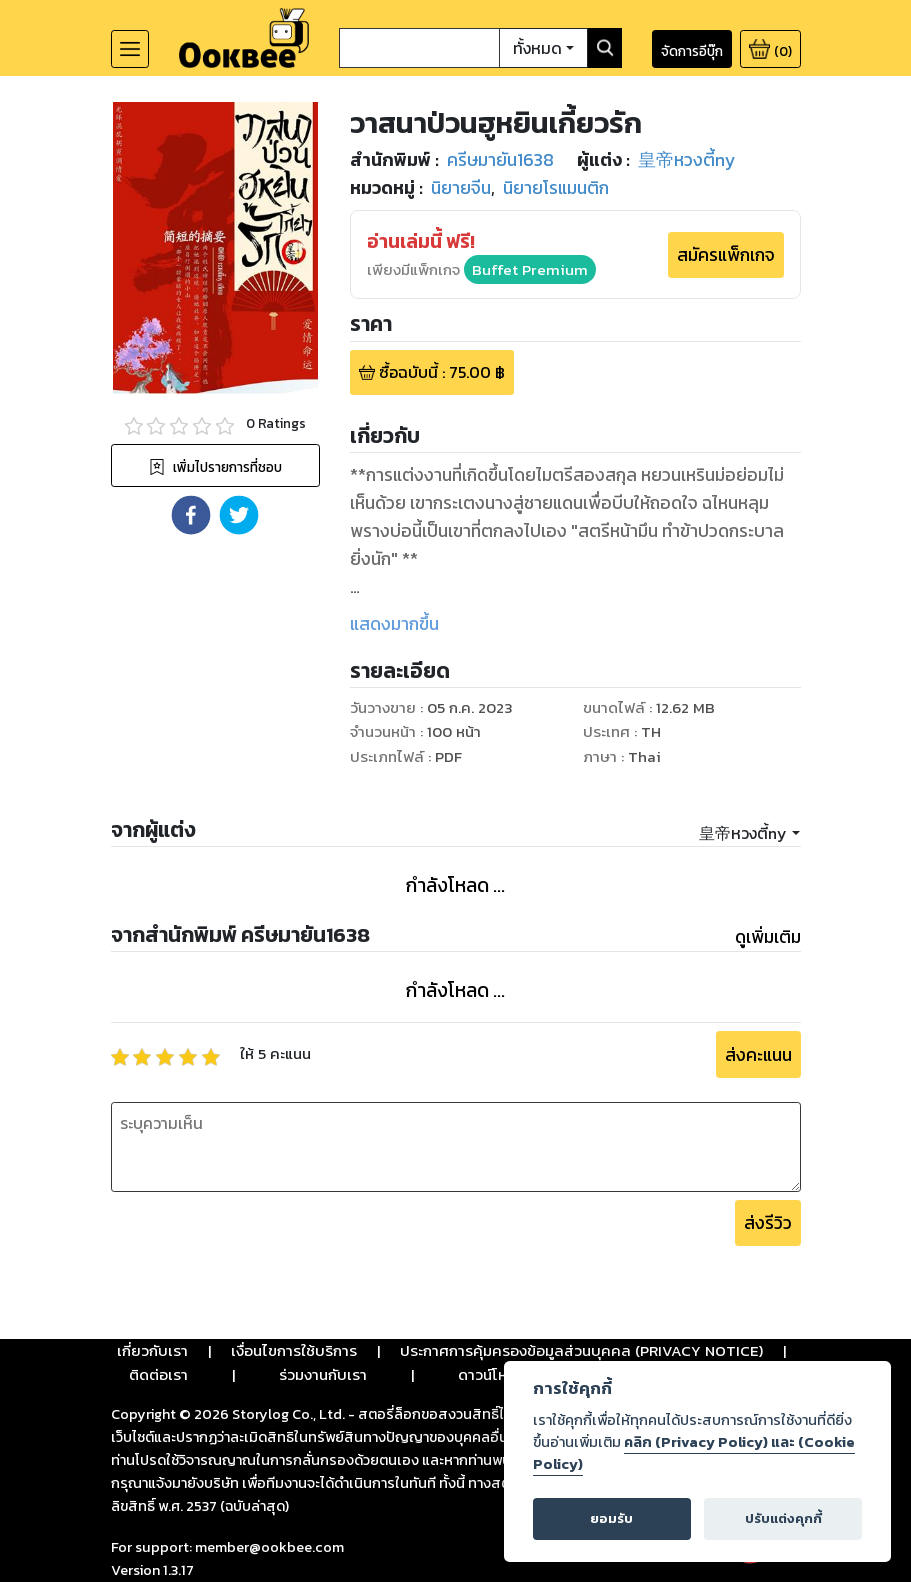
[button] (191, 515)
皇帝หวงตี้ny (743, 833)
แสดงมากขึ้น (394, 624)
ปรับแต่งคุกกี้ (783, 1518)
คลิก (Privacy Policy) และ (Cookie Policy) (694, 1453)
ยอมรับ (611, 1518)
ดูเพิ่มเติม (768, 937)
